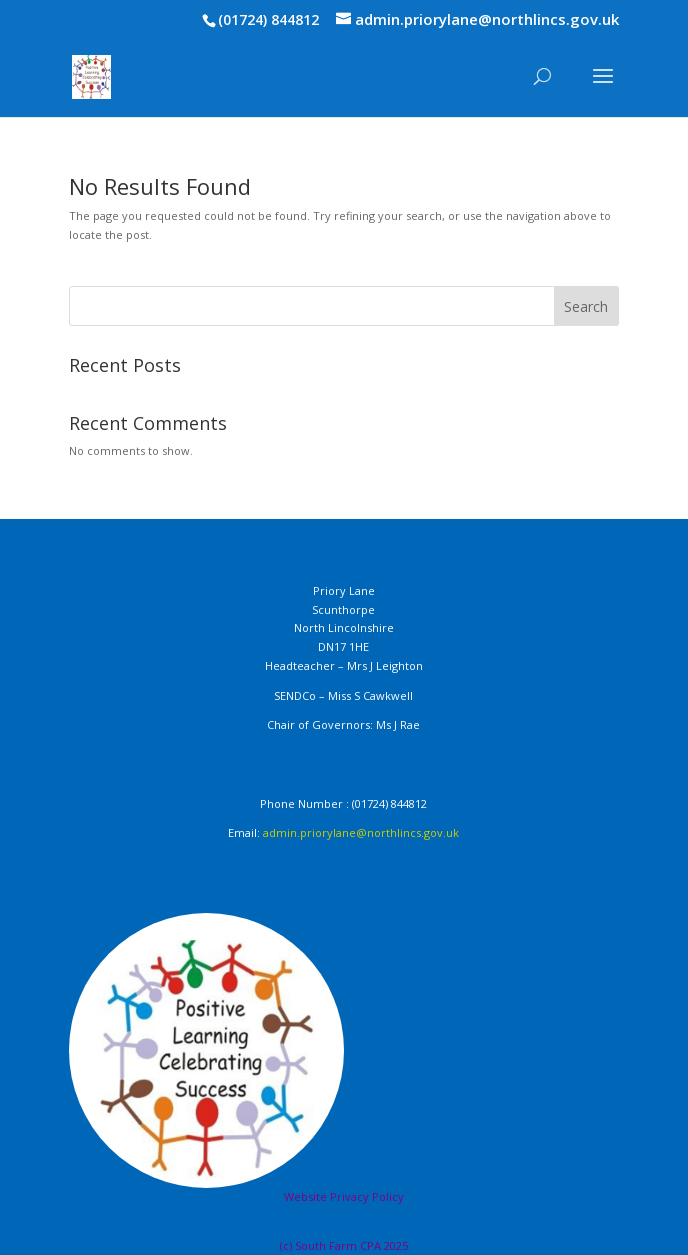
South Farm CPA (339, 1245)
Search (586, 306)
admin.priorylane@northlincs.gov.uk (361, 832)
